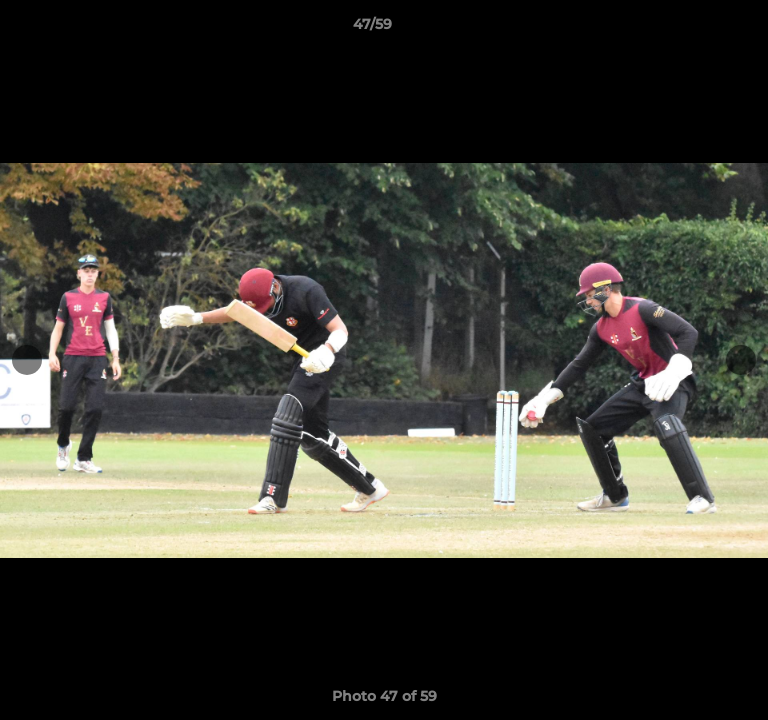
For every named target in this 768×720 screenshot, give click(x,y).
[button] (696, 29)
